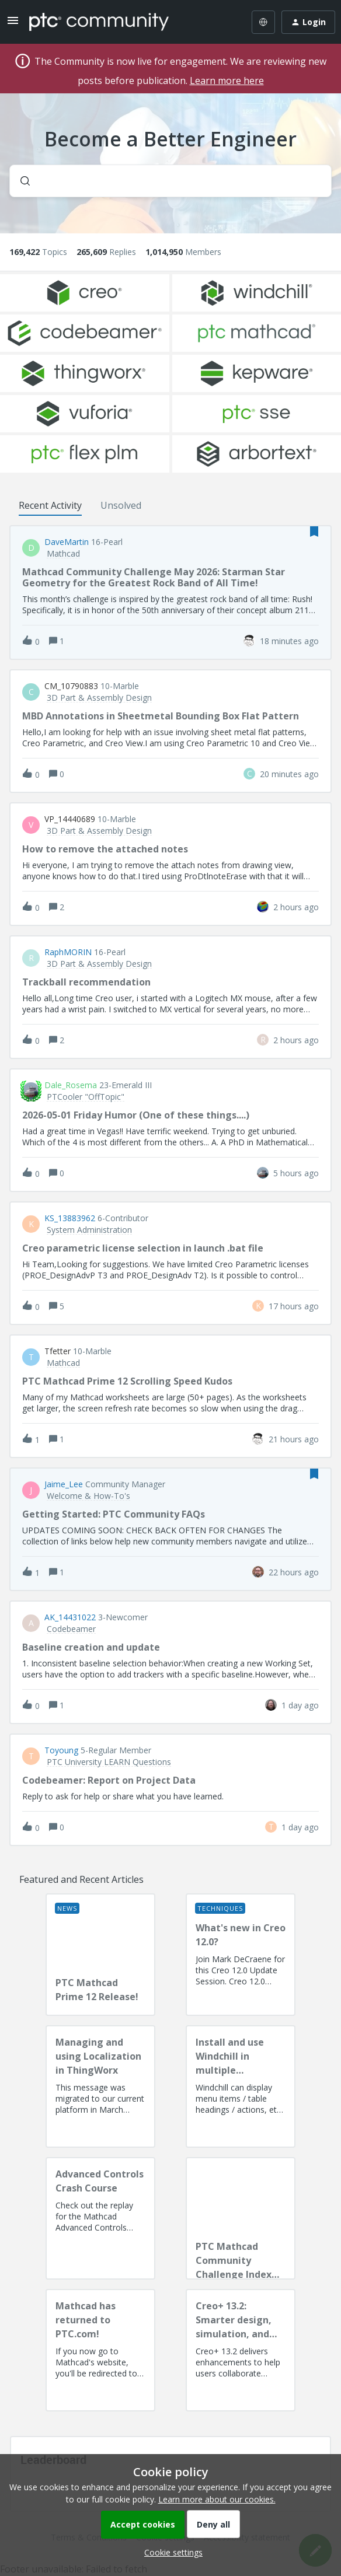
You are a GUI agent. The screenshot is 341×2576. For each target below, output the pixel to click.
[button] (170, 2552)
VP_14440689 (69, 819)
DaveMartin (66, 542)
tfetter (57, 1351)
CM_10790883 (71, 686)
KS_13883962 (69, 1218)
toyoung (61, 1750)
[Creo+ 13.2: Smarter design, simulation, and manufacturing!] (240, 2350)
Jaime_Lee (63, 1484)
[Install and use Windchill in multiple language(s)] (240, 2086)
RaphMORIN (68, 952)
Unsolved (120, 505)
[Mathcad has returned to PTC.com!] (100, 2350)
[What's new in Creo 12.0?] (240, 1954)
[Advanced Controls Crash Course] (100, 2218)
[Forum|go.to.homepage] (99, 22)
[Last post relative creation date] (289, 641)
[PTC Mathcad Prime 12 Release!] (100, 1954)
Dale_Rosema (70, 1085)
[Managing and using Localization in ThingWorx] (100, 2086)
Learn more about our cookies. (217, 2499)
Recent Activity (50, 505)
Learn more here (227, 80)
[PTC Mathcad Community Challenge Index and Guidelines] (240, 2218)
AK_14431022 (70, 1617)
